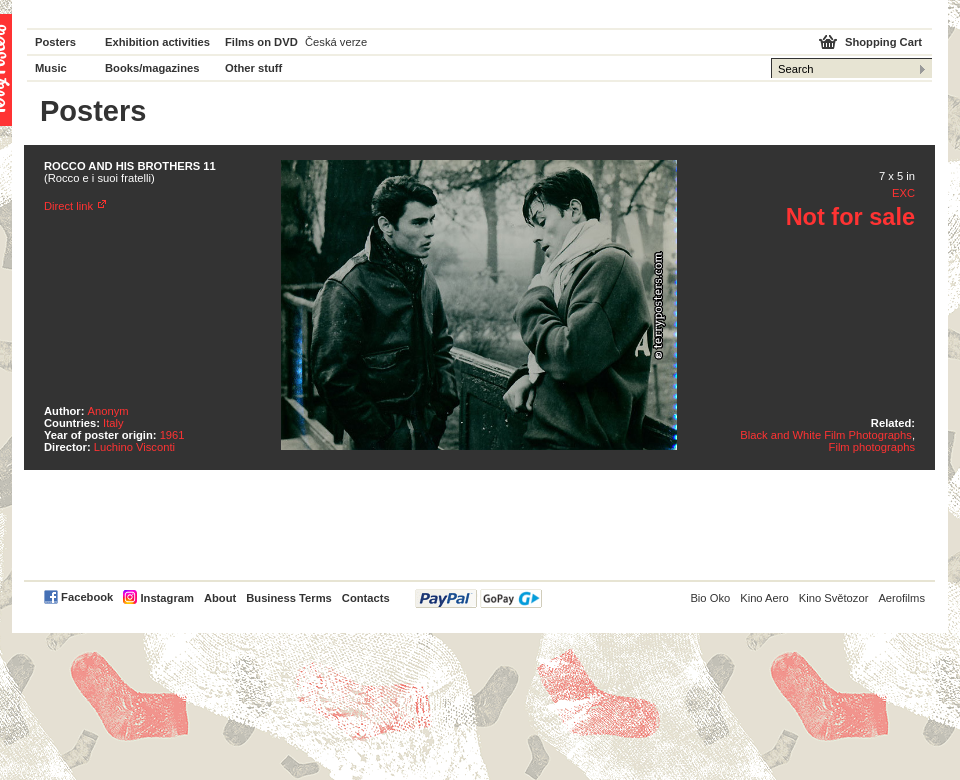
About (220, 598)
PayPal (478, 598)
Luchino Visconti (134, 447)
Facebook (87, 597)
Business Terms (289, 598)
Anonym (108, 411)
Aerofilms (901, 598)
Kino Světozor (834, 598)
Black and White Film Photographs (826, 435)
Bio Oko (710, 598)
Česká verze (336, 42)
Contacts (366, 598)
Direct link (68, 206)
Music (51, 68)
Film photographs (872, 447)
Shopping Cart (883, 42)
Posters (55, 42)
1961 (172, 435)
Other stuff (253, 68)
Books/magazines (152, 68)
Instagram (166, 598)
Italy (113, 423)
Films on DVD (261, 42)
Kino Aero (764, 598)
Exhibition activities (157, 42)
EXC (903, 193)
